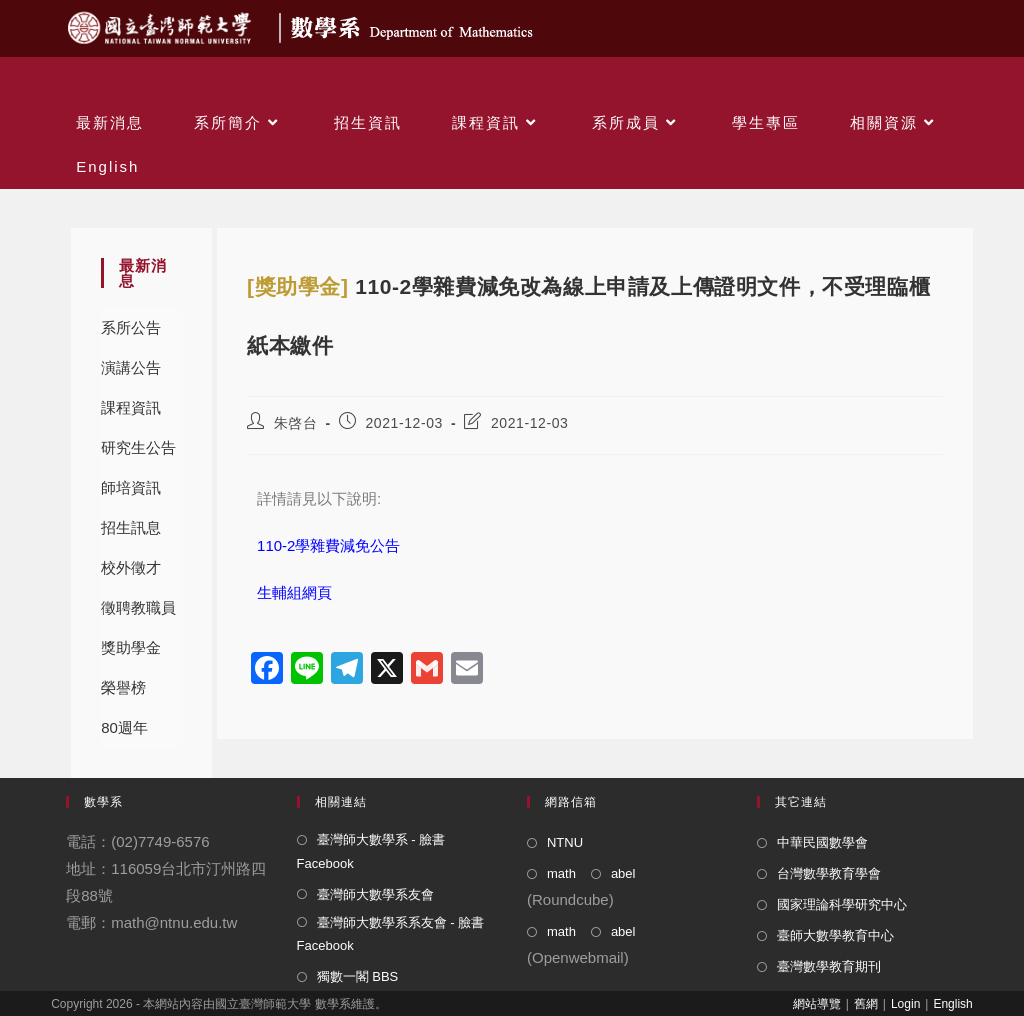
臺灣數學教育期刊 (829, 966)
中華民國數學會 (822, 842)
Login (905, 1004)
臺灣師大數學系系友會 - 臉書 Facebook (391, 934)
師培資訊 (131, 487)
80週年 (124, 727)
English (952, 1004)
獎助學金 (131, 647)
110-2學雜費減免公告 (328, 545)
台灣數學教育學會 (829, 873)
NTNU (565, 842)
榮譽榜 (123, 687)
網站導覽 (817, 1004)
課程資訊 (131, 407)
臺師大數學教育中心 (835, 935)
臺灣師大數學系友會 (375, 894)
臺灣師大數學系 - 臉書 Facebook (371, 851)
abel (623, 873)
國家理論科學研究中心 (842, 904)
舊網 (866, 1004)
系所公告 (131, 327)
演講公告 (131, 367)
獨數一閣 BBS (358, 976)
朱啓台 (296, 423)
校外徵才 (131, 567)
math (561, 873)
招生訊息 (131, 527)
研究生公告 (138, 447)
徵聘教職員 (138, 607)
